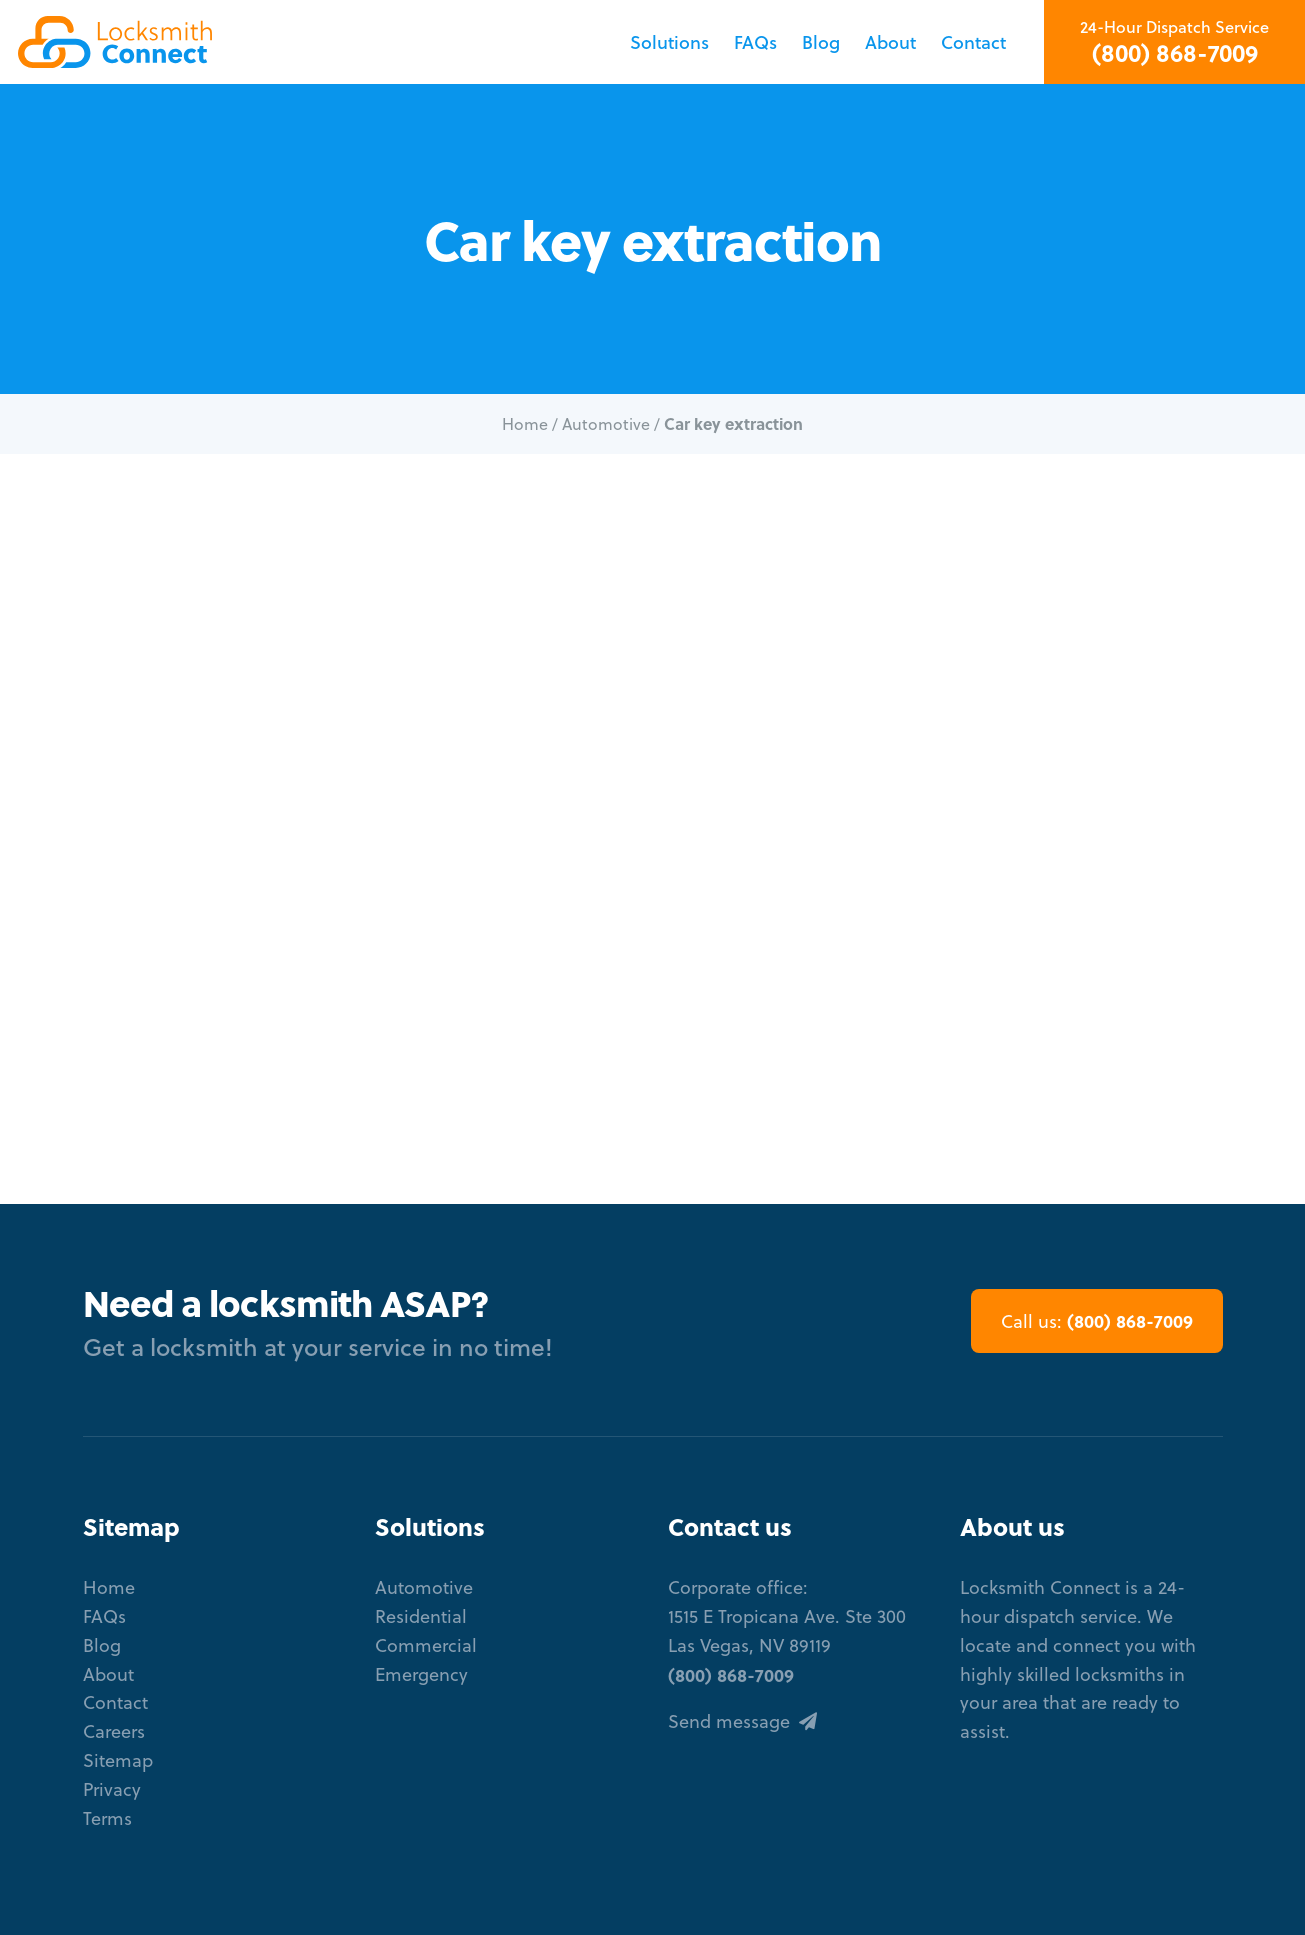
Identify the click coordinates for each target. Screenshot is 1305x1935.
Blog (821, 42)
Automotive (606, 424)
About (890, 42)
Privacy (112, 1789)
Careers (114, 1731)
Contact (973, 42)
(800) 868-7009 (1175, 53)
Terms (107, 1818)
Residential (421, 1616)
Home (525, 424)
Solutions (669, 42)
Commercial (426, 1645)
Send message (742, 1721)
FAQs (755, 42)
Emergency (421, 1674)
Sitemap (118, 1760)
